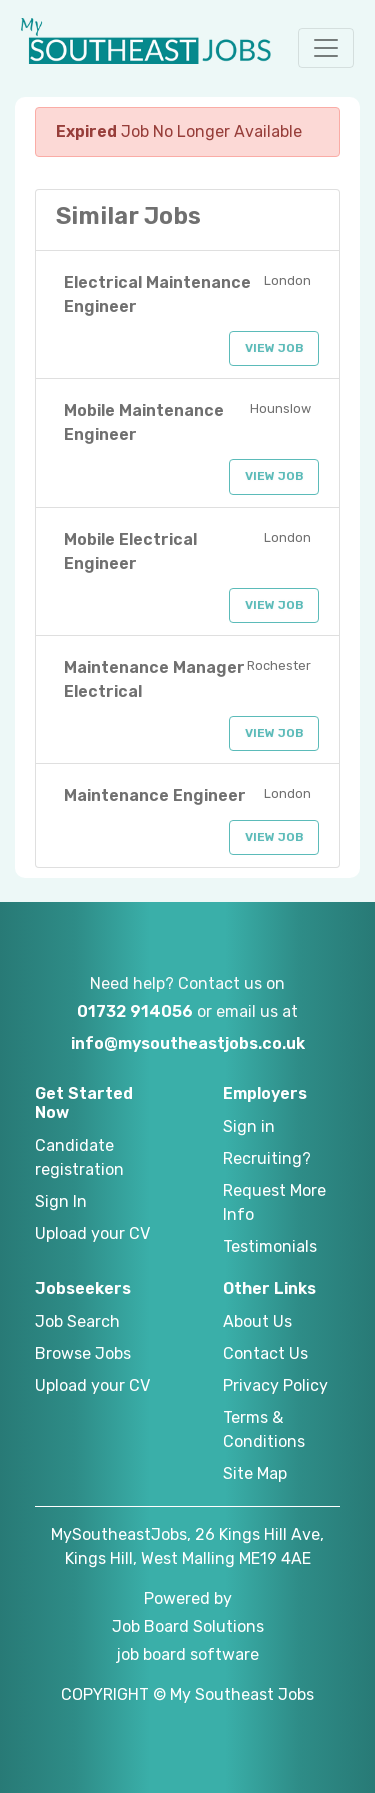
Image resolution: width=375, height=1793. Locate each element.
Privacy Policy (275, 1385)
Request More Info (274, 1202)
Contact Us (265, 1353)
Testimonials (270, 1246)
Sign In (61, 1201)
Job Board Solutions (188, 1626)
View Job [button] (274, 348)
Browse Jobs (83, 1353)
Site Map (255, 1473)
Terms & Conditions (264, 1429)
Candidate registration (79, 1157)
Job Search (77, 1321)
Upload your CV (92, 1233)
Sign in (249, 1126)
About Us (257, 1321)
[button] (326, 48)
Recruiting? (267, 1158)
